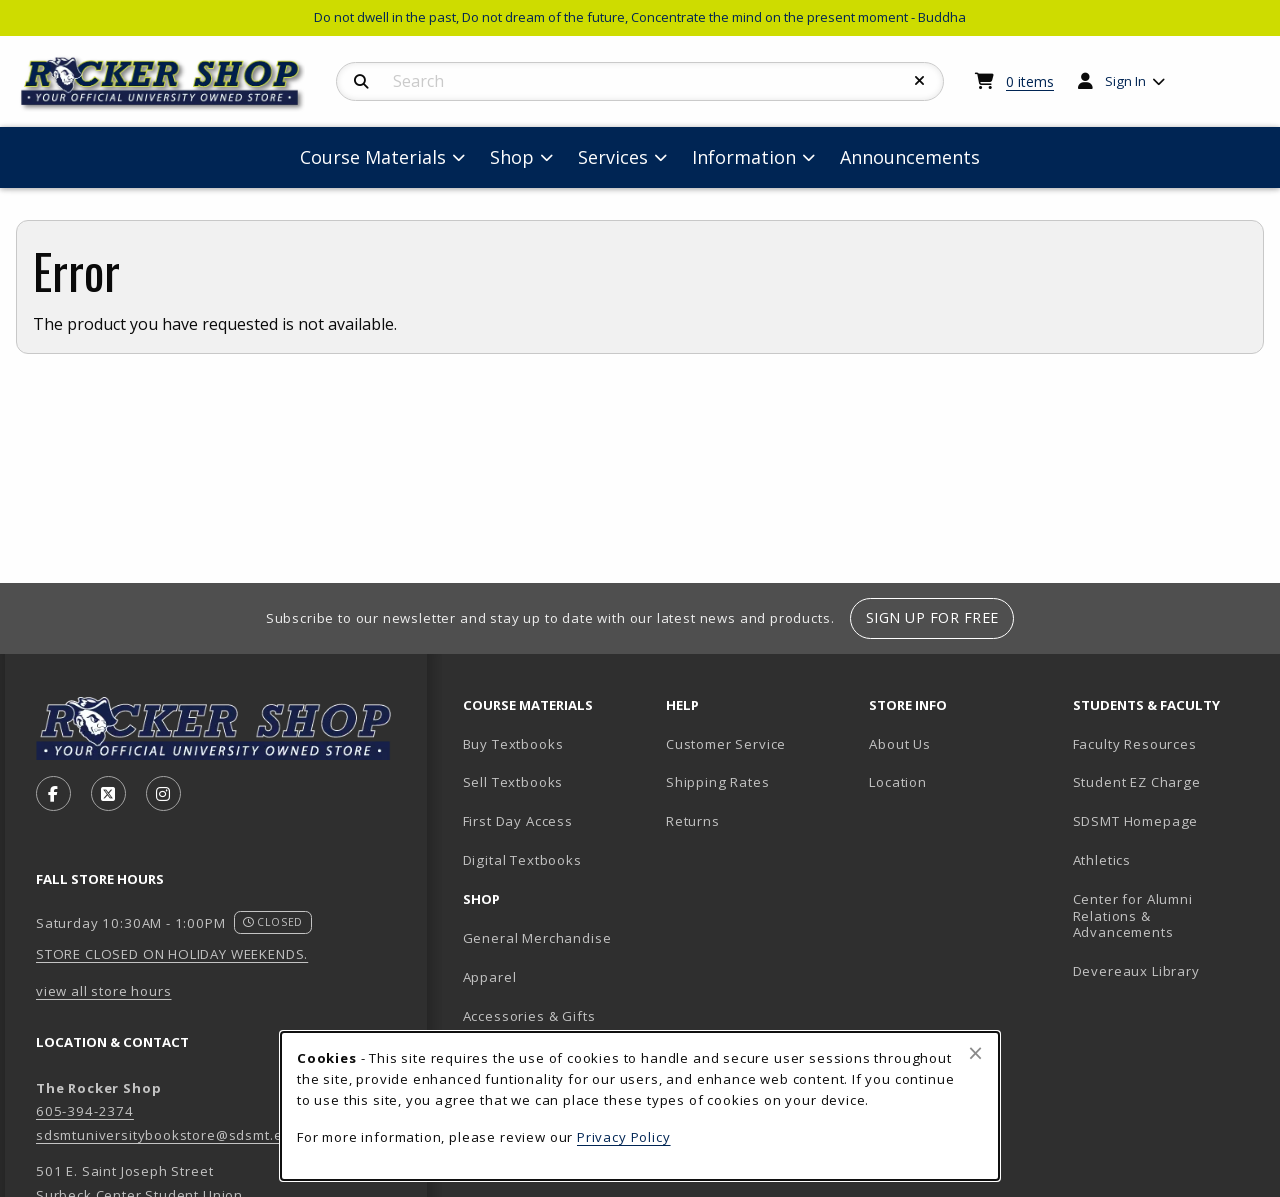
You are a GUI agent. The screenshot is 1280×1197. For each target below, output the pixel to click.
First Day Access (518, 821)
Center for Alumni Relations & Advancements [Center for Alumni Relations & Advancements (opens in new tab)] (1133, 915)
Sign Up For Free (932, 617)
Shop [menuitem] (512, 157)
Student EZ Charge (1137, 782)
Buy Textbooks (513, 744)
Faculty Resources (1135, 744)
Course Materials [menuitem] (373, 157)
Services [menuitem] (613, 157)
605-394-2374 (85, 1111)
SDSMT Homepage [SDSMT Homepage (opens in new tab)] (1136, 821)
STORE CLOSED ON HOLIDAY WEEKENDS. (172, 954)
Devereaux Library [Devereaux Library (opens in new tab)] (1136, 971)
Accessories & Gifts (529, 1016)
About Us (900, 744)
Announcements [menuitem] (910, 157)
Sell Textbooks (513, 782)
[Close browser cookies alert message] (975, 1053)
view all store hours (104, 991)
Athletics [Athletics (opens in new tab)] (1102, 860)
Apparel (490, 977)
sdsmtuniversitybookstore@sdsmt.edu (168, 1135)
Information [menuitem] (744, 157)
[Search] (361, 82)
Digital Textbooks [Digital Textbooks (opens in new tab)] (522, 860)
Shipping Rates (718, 782)
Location (898, 782)
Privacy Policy (624, 1137)
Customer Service (726, 744)
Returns (693, 821)
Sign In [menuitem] (1125, 81)
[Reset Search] (920, 81)
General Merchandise (537, 938)
